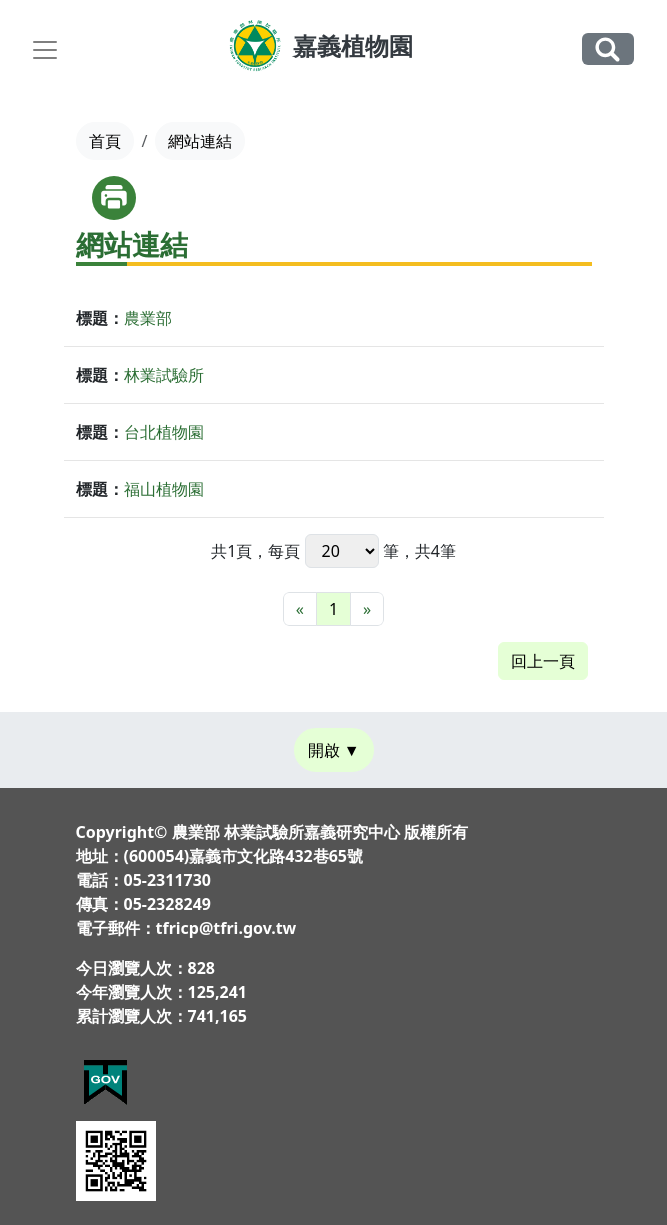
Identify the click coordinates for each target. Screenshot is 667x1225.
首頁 (105, 141)
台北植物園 (164, 432)
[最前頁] (300, 609)
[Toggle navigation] (45, 50)
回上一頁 (543, 661)
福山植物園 (164, 489)
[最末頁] (367, 609)
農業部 (148, 318)
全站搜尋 (608, 48)
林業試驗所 (164, 375)
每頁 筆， (341, 551)
